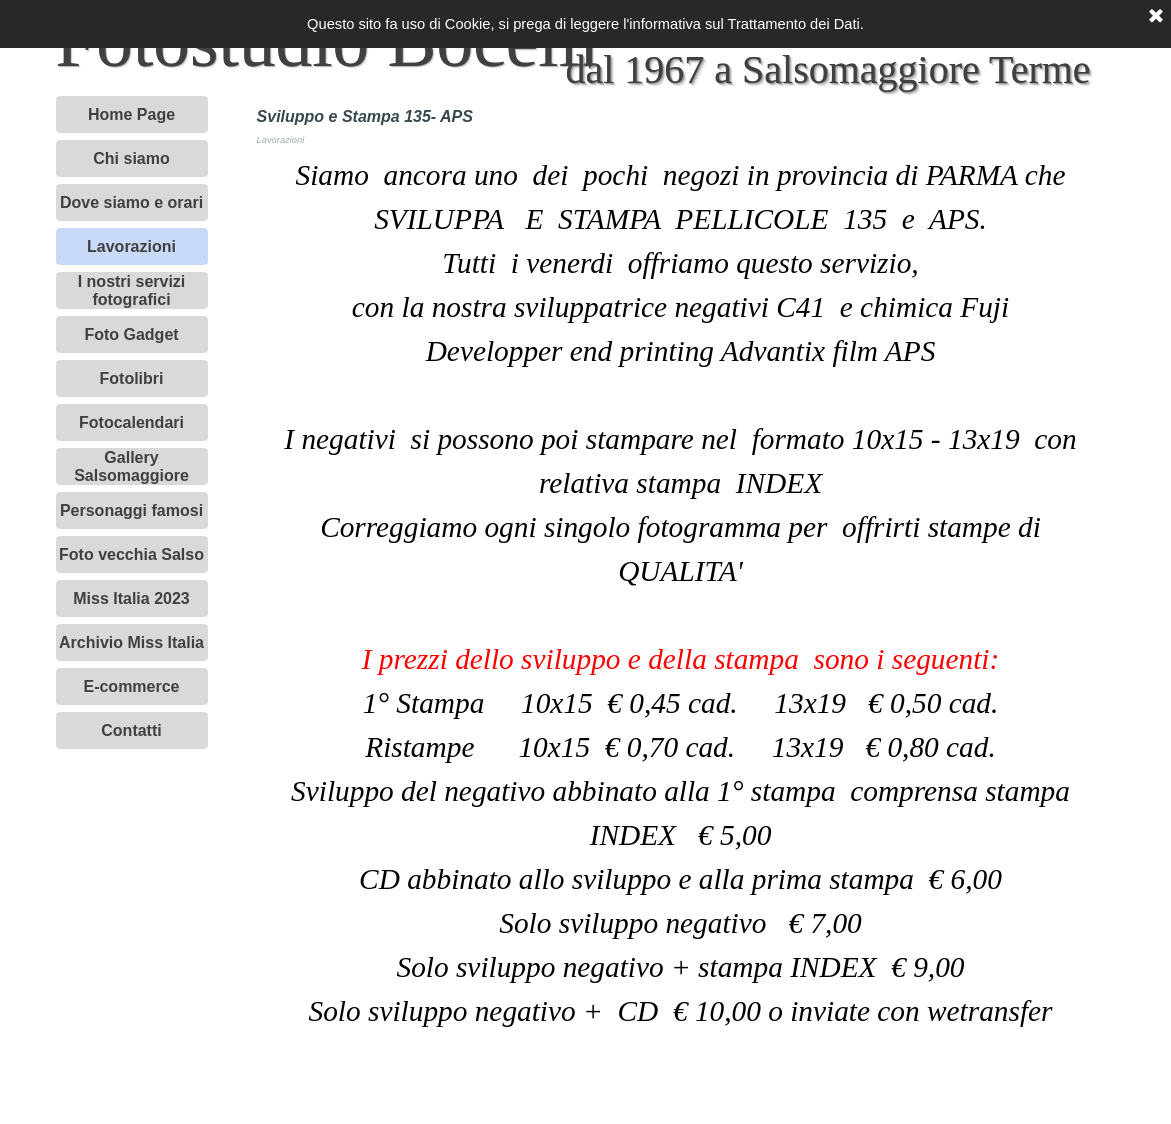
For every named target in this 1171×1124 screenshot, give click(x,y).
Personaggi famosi (131, 510)
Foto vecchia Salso (131, 554)
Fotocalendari (131, 422)
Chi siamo (131, 158)
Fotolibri (132, 378)
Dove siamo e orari (131, 202)
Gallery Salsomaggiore (131, 466)
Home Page (131, 114)
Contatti (131, 730)
